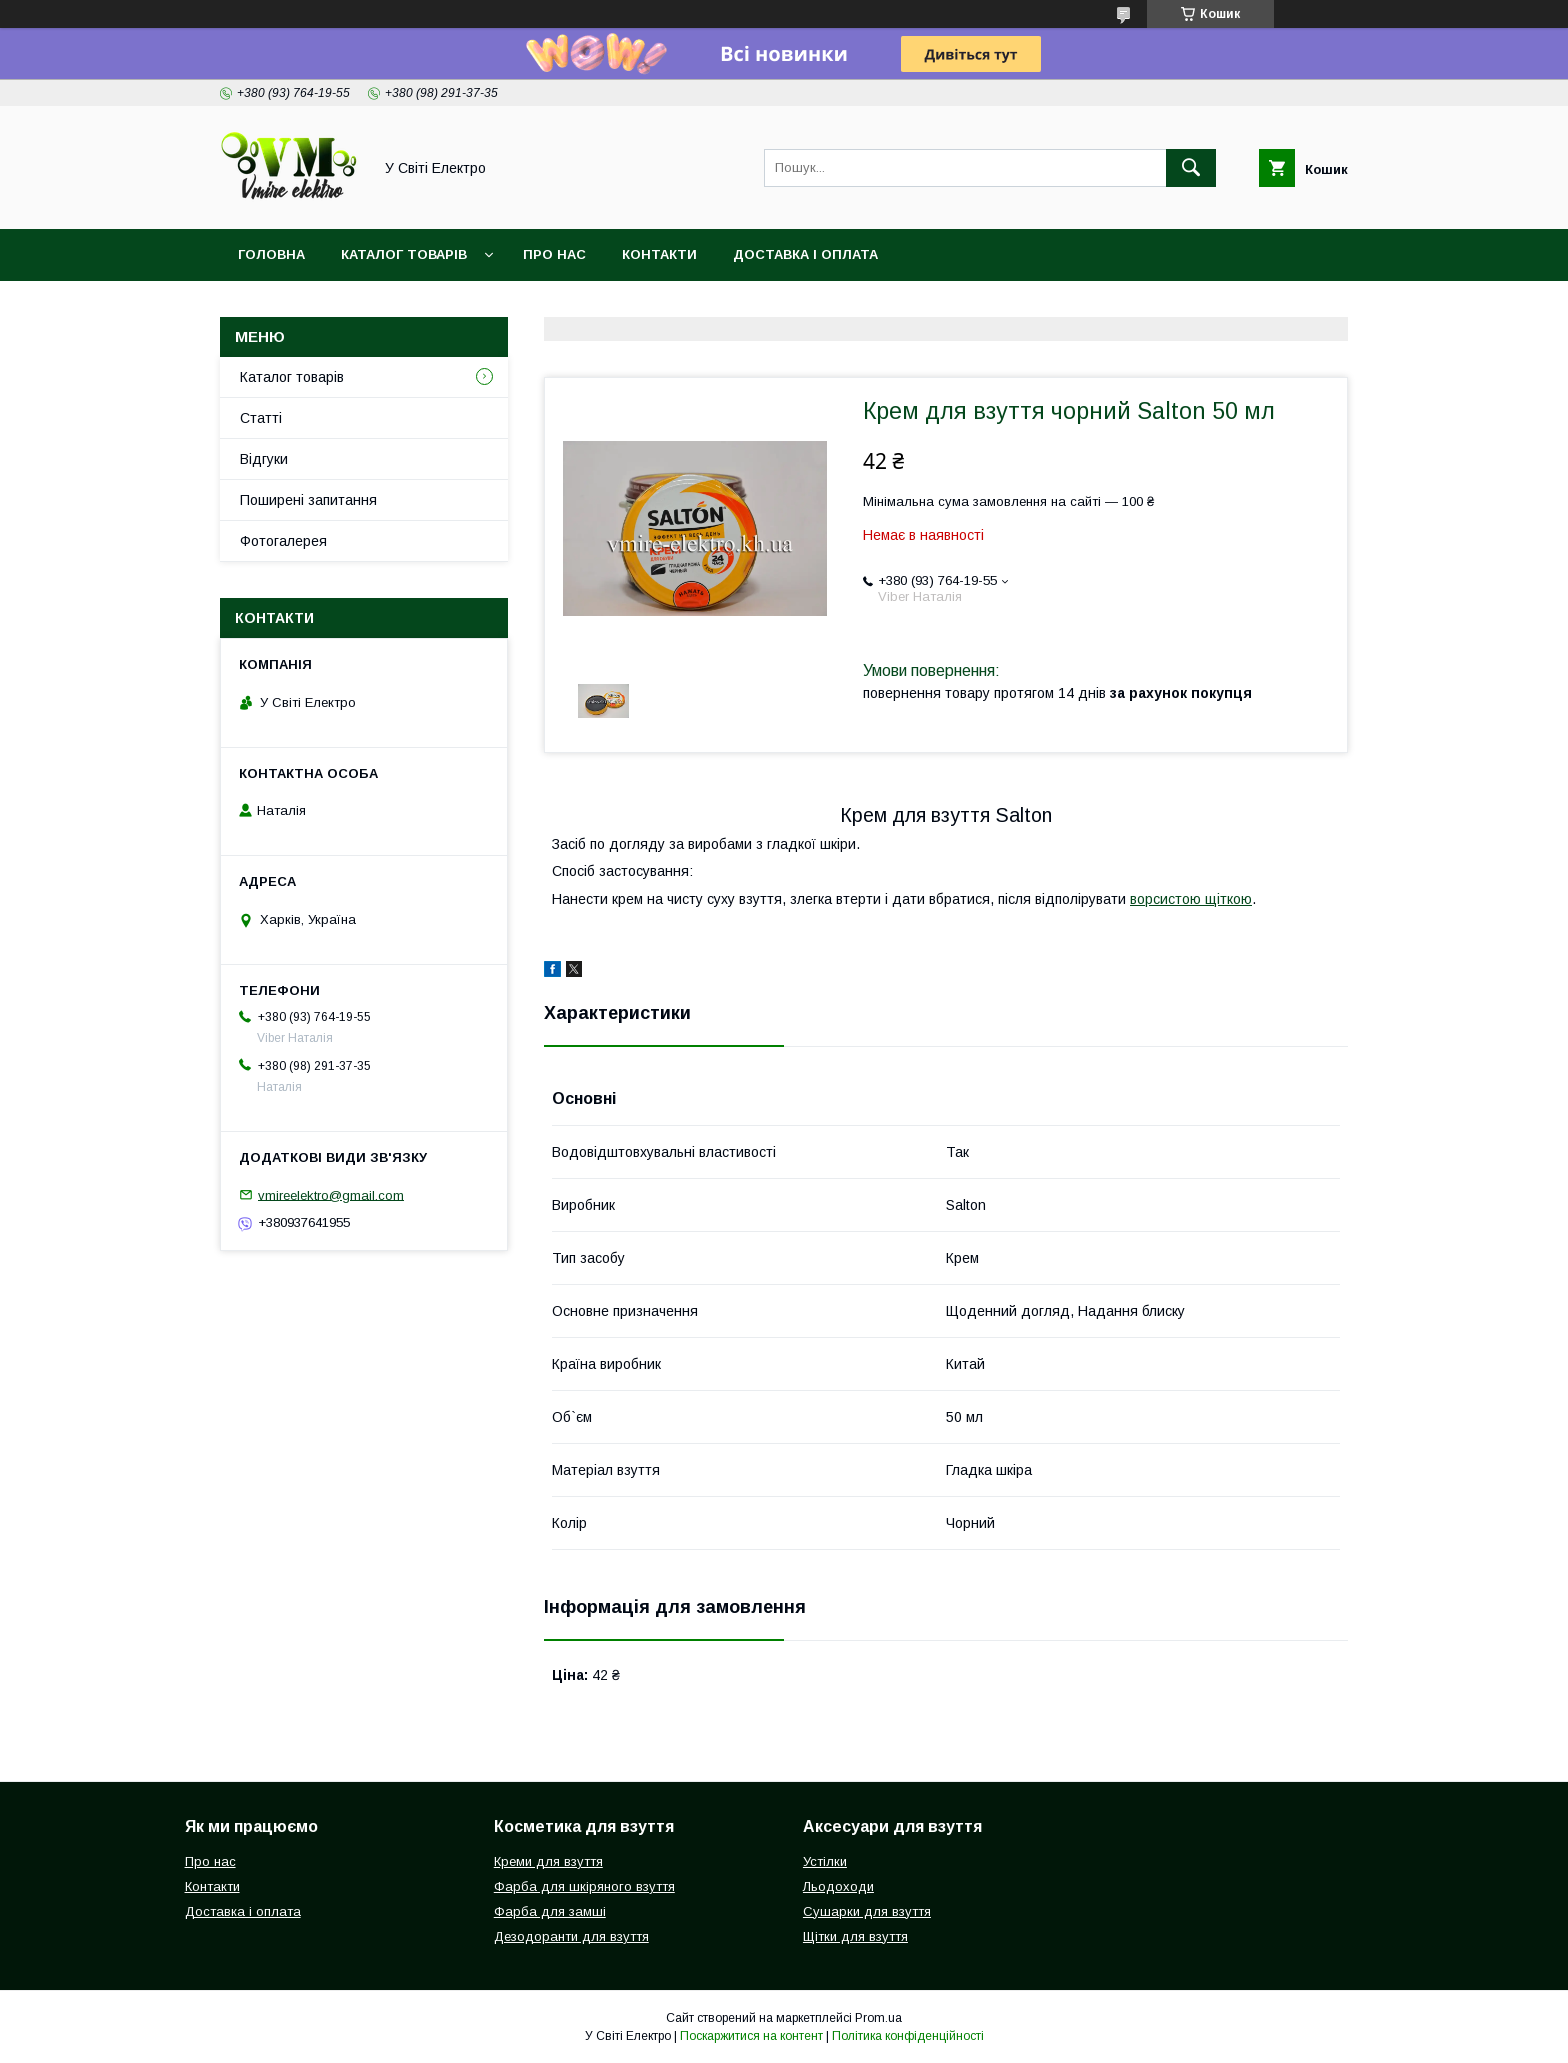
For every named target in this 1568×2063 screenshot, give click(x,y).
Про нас (554, 254)
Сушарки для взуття (867, 1911)
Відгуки (264, 459)
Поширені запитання (308, 500)
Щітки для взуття (855, 1936)
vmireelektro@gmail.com (331, 1194)
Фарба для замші (550, 1911)
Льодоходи (838, 1886)
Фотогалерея (283, 541)
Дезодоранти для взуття (571, 1936)
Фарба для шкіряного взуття (584, 1886)
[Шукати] (1191, 168)
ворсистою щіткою (1191, 899)
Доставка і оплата (805, 254)
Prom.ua (878, 2018)
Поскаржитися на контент (751, 2036)
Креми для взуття (548, 1861)
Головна (271, 254)
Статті (261, 418)
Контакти (659, 254)
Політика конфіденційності (908, 2036)
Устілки (825, 1861)
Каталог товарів (404, 254)
